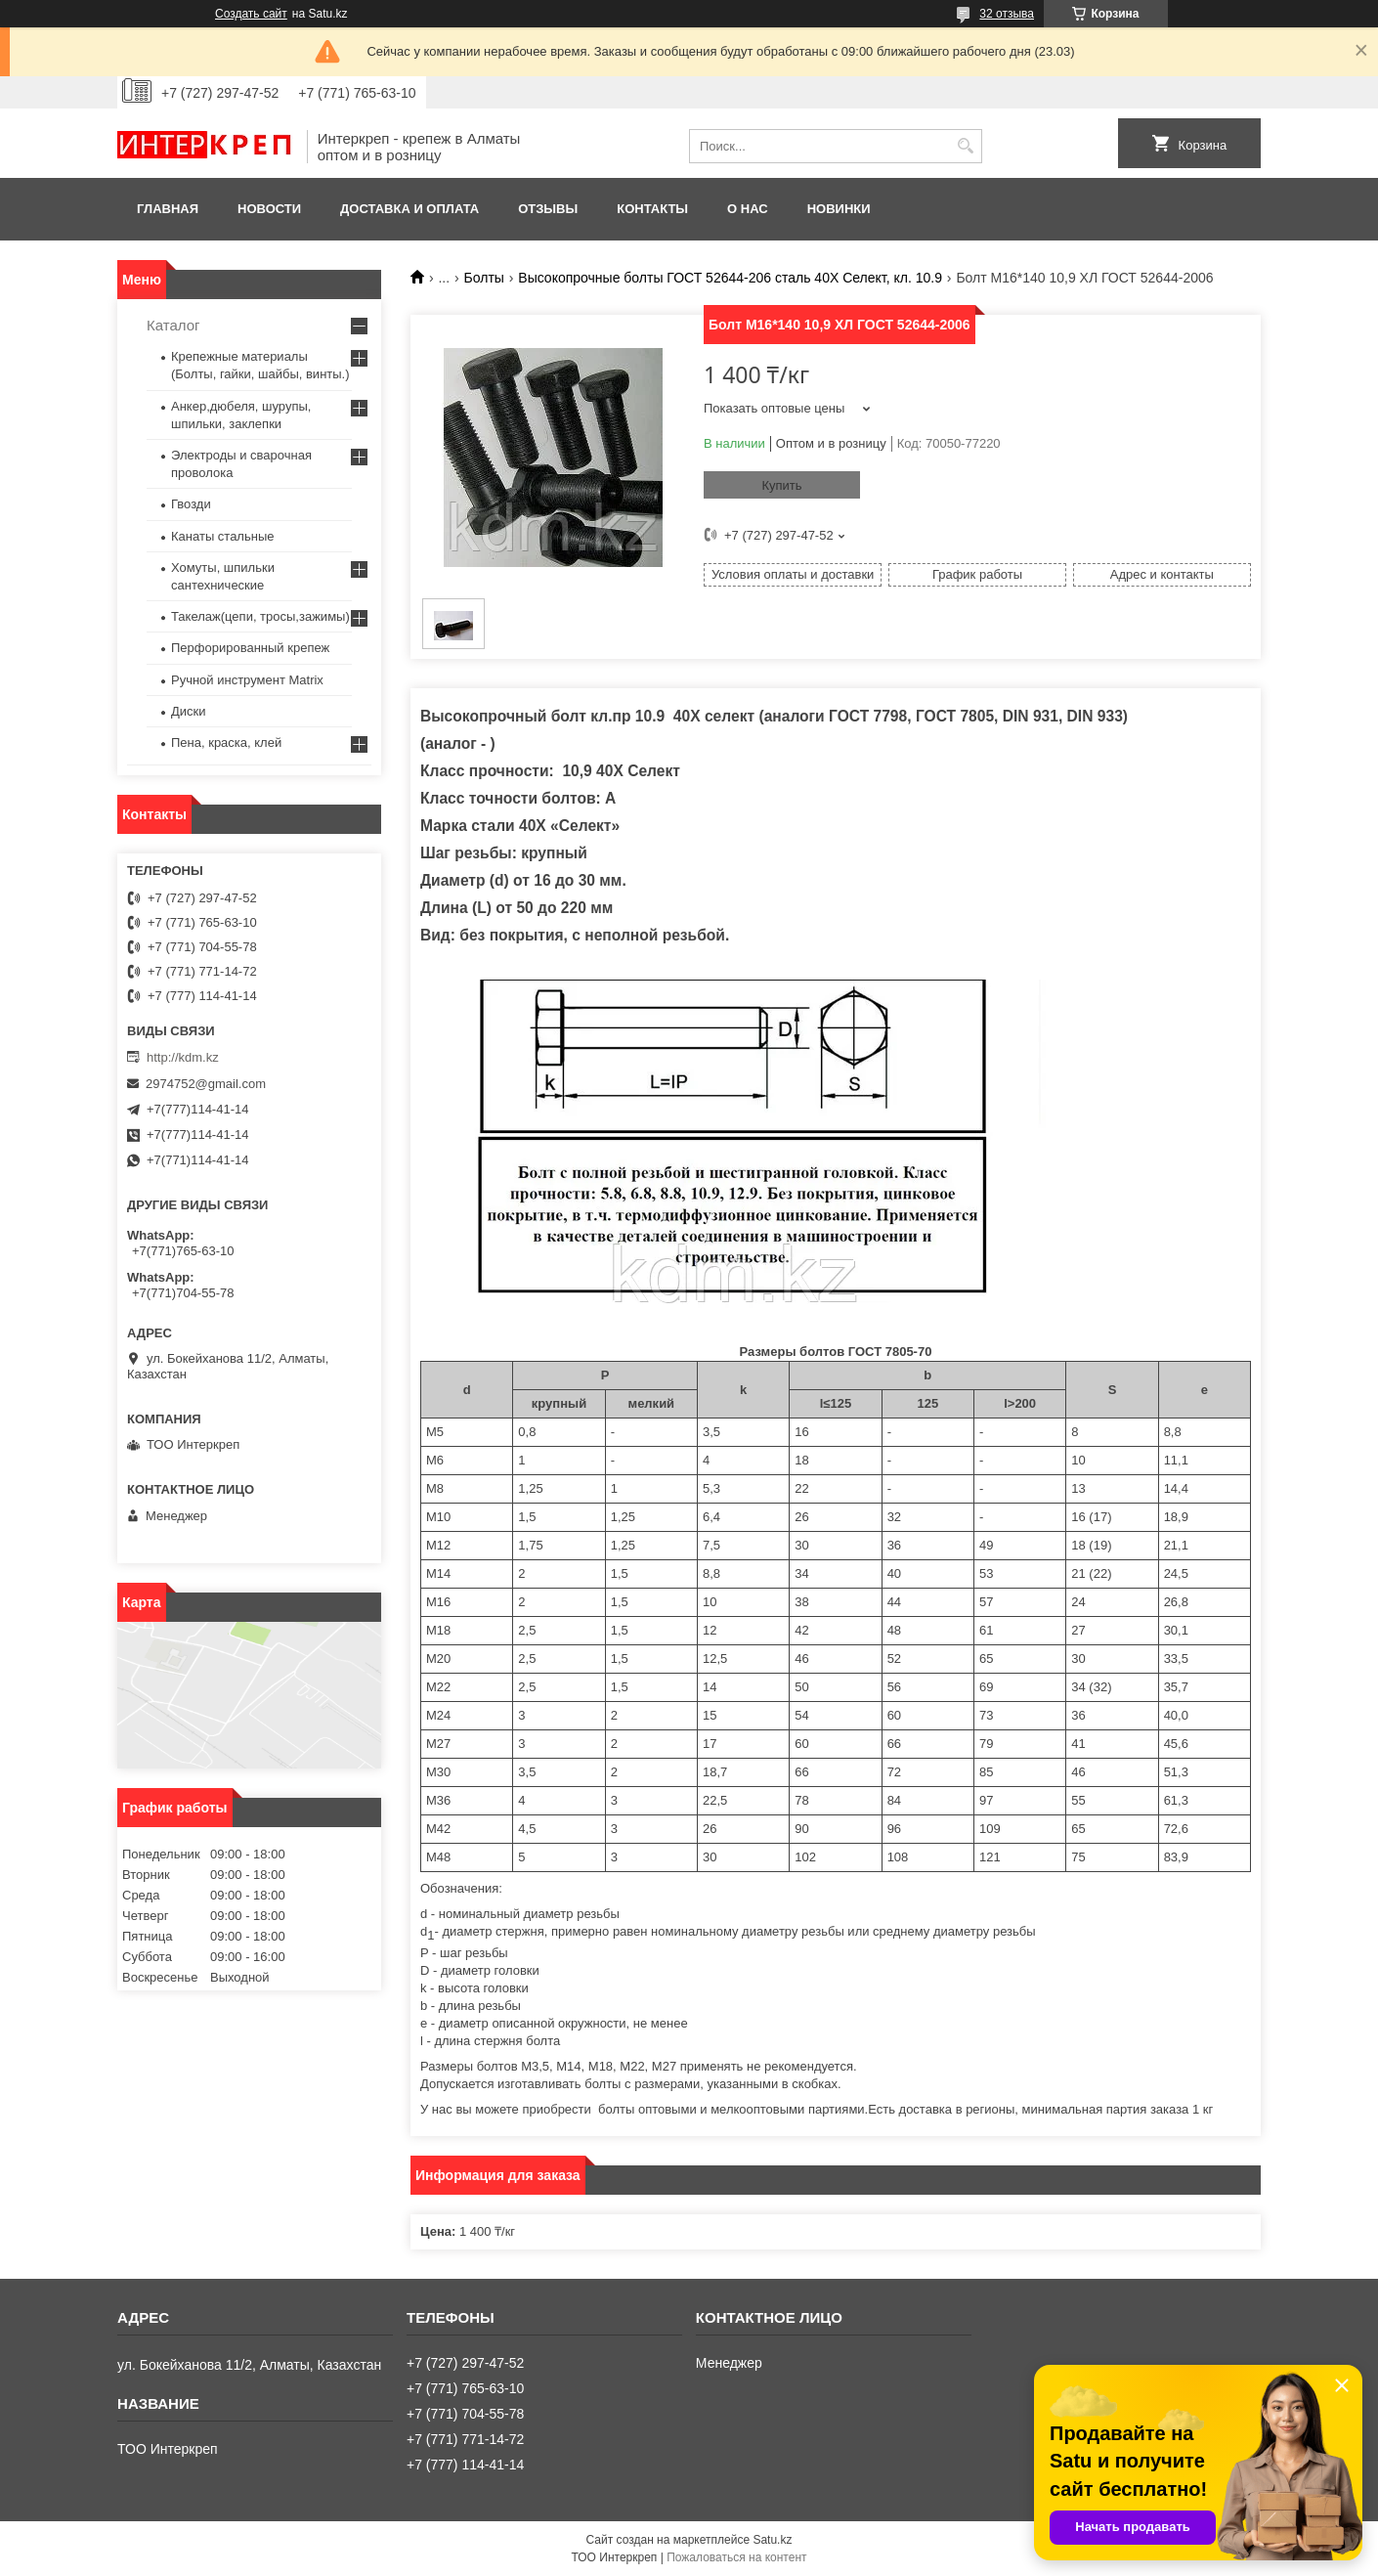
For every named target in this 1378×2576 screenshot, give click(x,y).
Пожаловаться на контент (736, 2557)
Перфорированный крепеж (250, 647)
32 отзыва (1006, 14)
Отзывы (548, 208)
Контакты (652, 208)
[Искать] (965, 146)
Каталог (173, 325)
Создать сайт (251, 14)
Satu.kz (772, 2540)
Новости (269, 208)
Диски (188, 711)
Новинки (839, 208)
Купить (781, 485)
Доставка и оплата (409, 208)
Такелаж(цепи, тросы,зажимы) (260, 616)
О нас (747, 208)
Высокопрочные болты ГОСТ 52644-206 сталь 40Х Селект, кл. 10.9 (730, 277)
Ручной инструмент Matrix (247, 680)
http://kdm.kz (183, 1057)
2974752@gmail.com (206, 1083)
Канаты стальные (223, 536)
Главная (167, 208)
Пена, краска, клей (226, 742)
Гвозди (191, 504)
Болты (484, 277)
